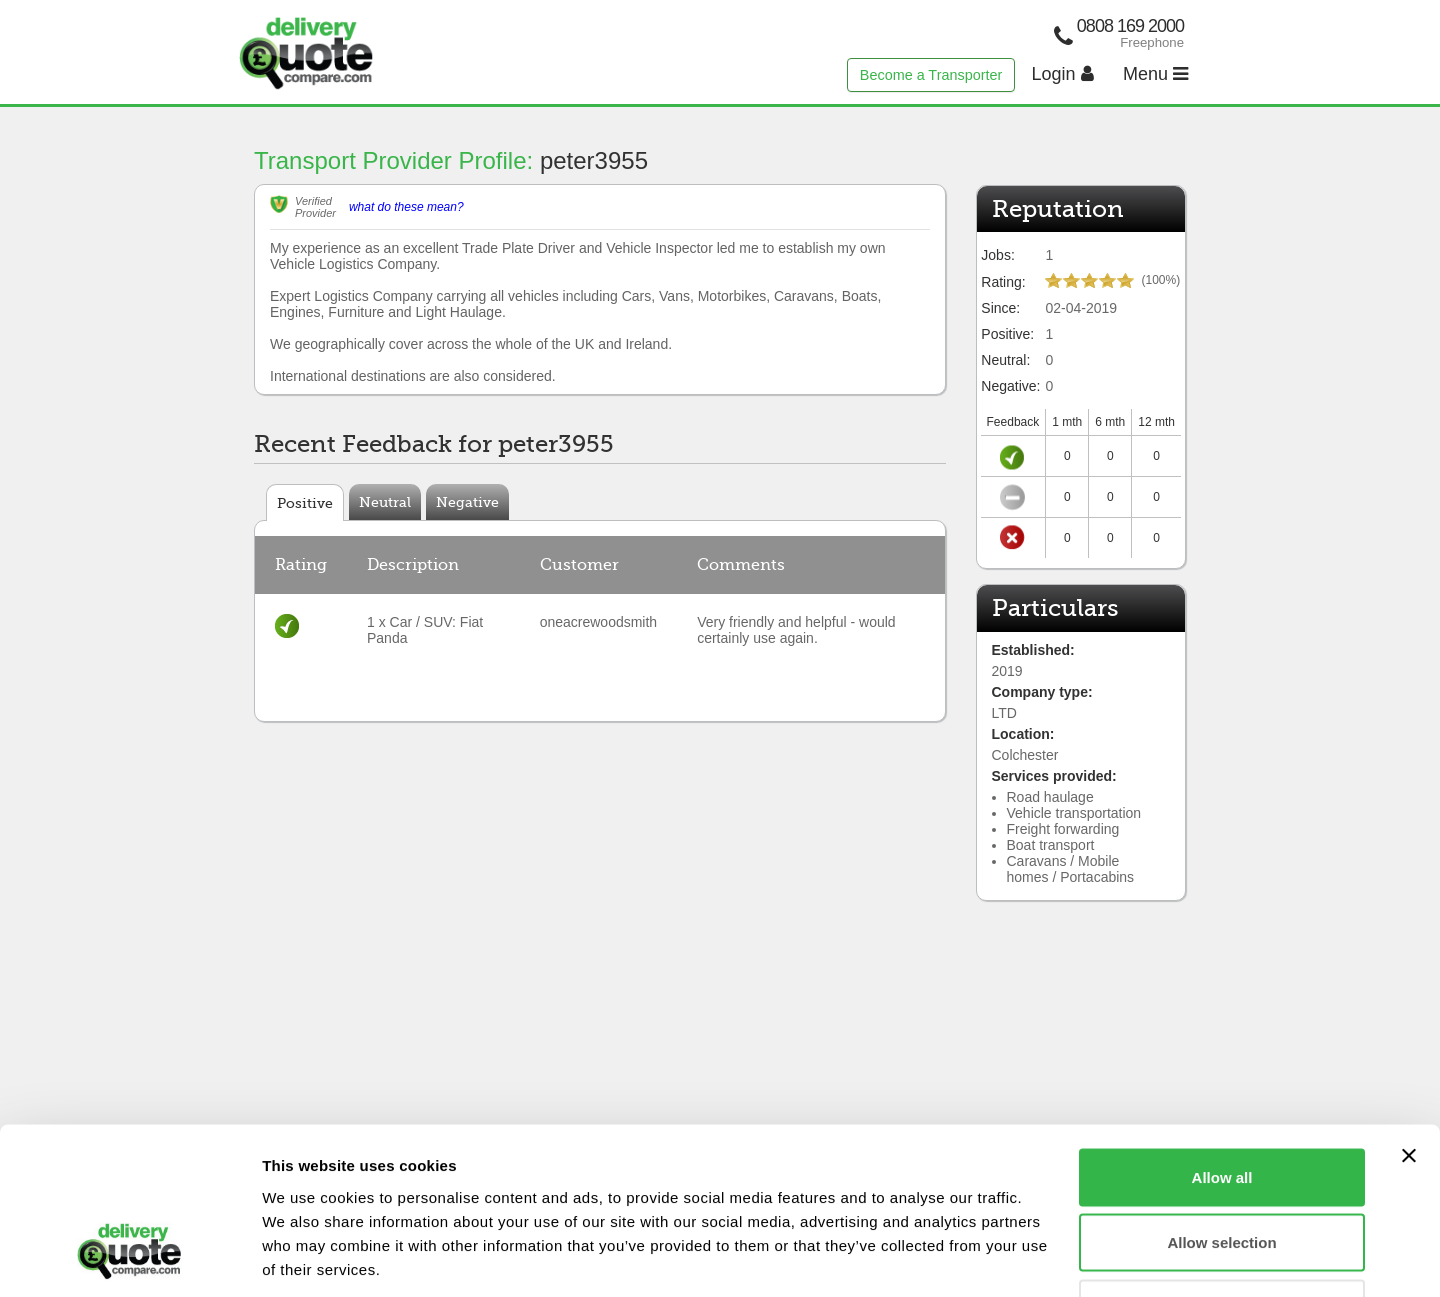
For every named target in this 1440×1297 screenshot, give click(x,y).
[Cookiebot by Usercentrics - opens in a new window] (129, 1258)
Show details (1049, 1257)
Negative (467, 502)
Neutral (385, 502)
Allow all (1222, 1034)
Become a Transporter (931, 75)
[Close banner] (1409, 1013)
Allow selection (1221, 1100)
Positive (305, 503)
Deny (1222, 1165)
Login (1063, 74)
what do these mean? (406, 207)
